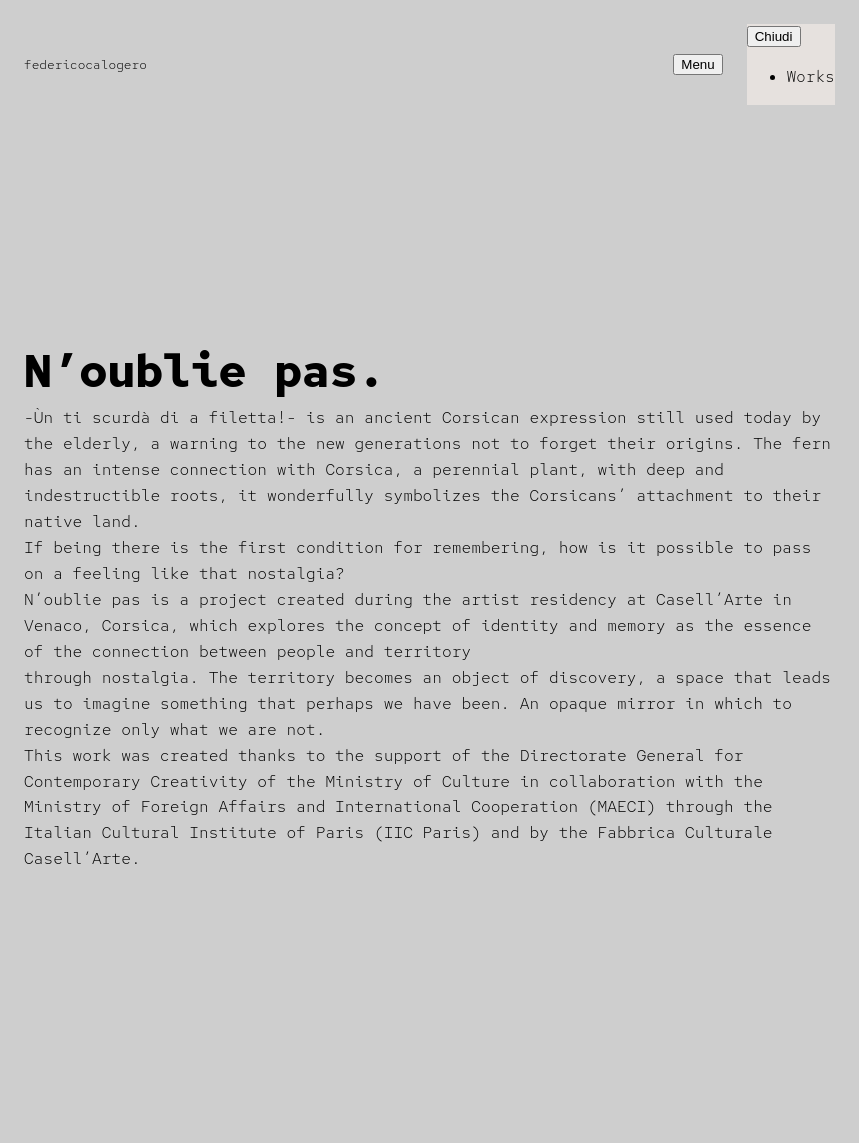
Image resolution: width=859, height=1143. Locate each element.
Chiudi (774, 36)
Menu (697, 64)
